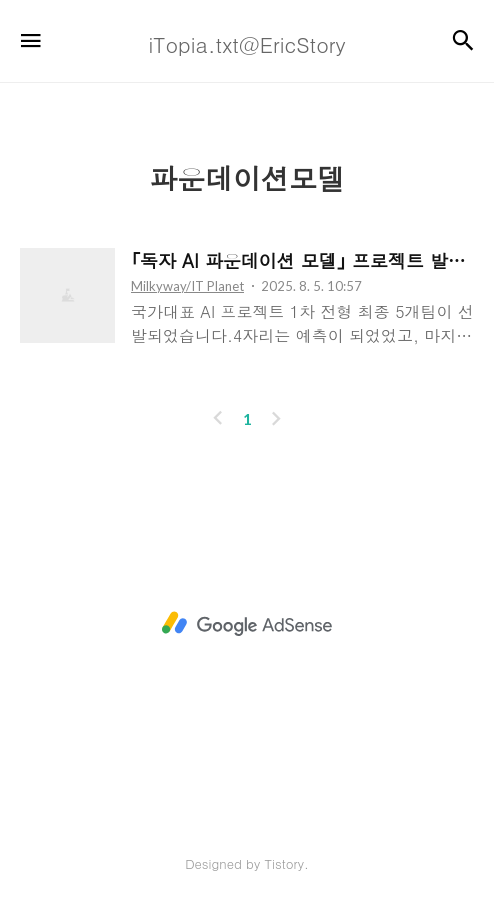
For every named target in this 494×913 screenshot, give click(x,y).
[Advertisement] (247, 624)
